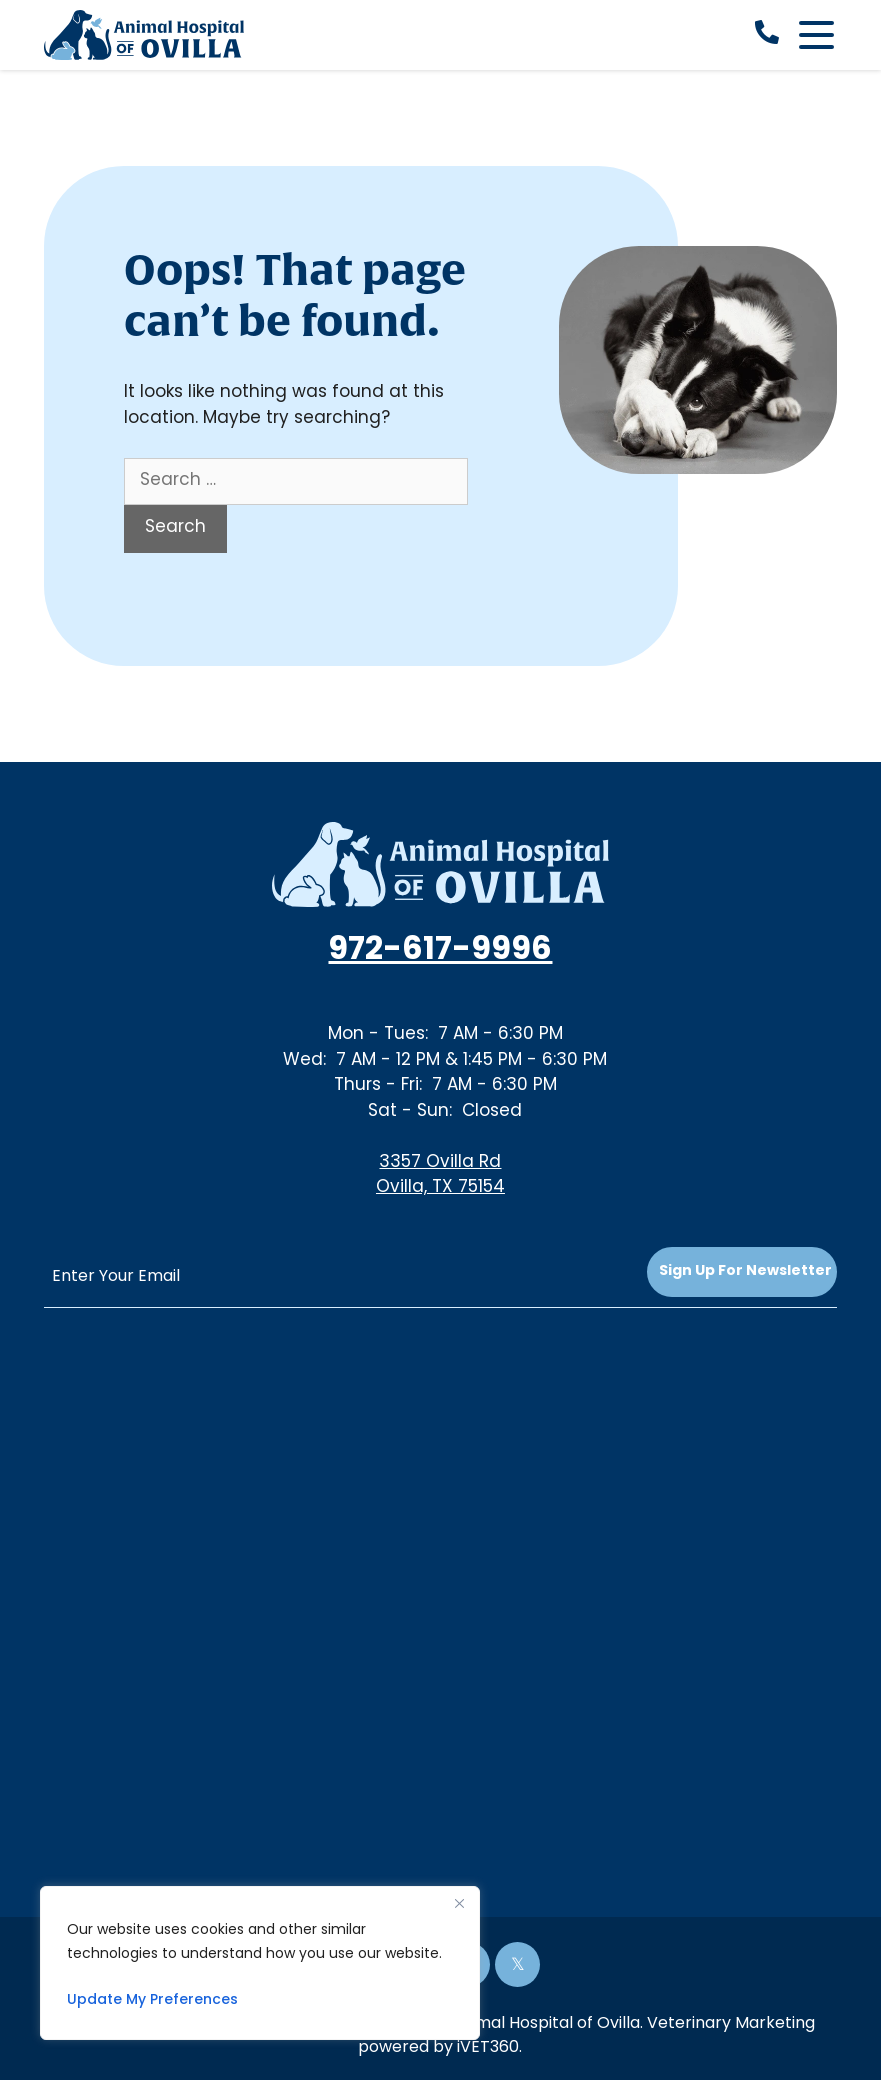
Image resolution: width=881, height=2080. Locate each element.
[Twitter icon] (517, 1964)
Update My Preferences (152, 2000)
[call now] (767, 35)
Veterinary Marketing (731, 2024)
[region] (260, 1963)
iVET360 (488, 2048)
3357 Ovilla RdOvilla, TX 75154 (440, 1176)
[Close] (459, 1903)
